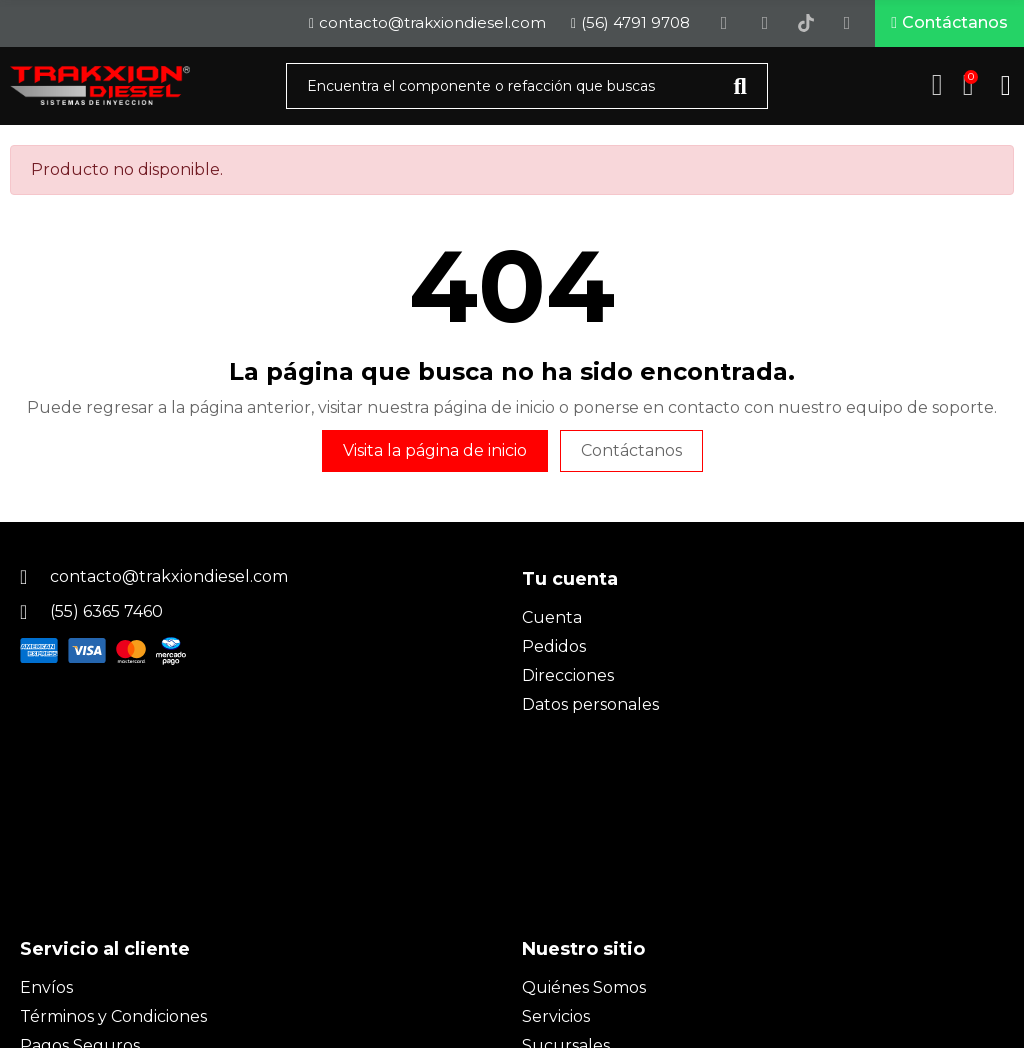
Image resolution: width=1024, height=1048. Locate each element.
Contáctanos (631, 451)
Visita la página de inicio (435, 451)
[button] (949, 24)
